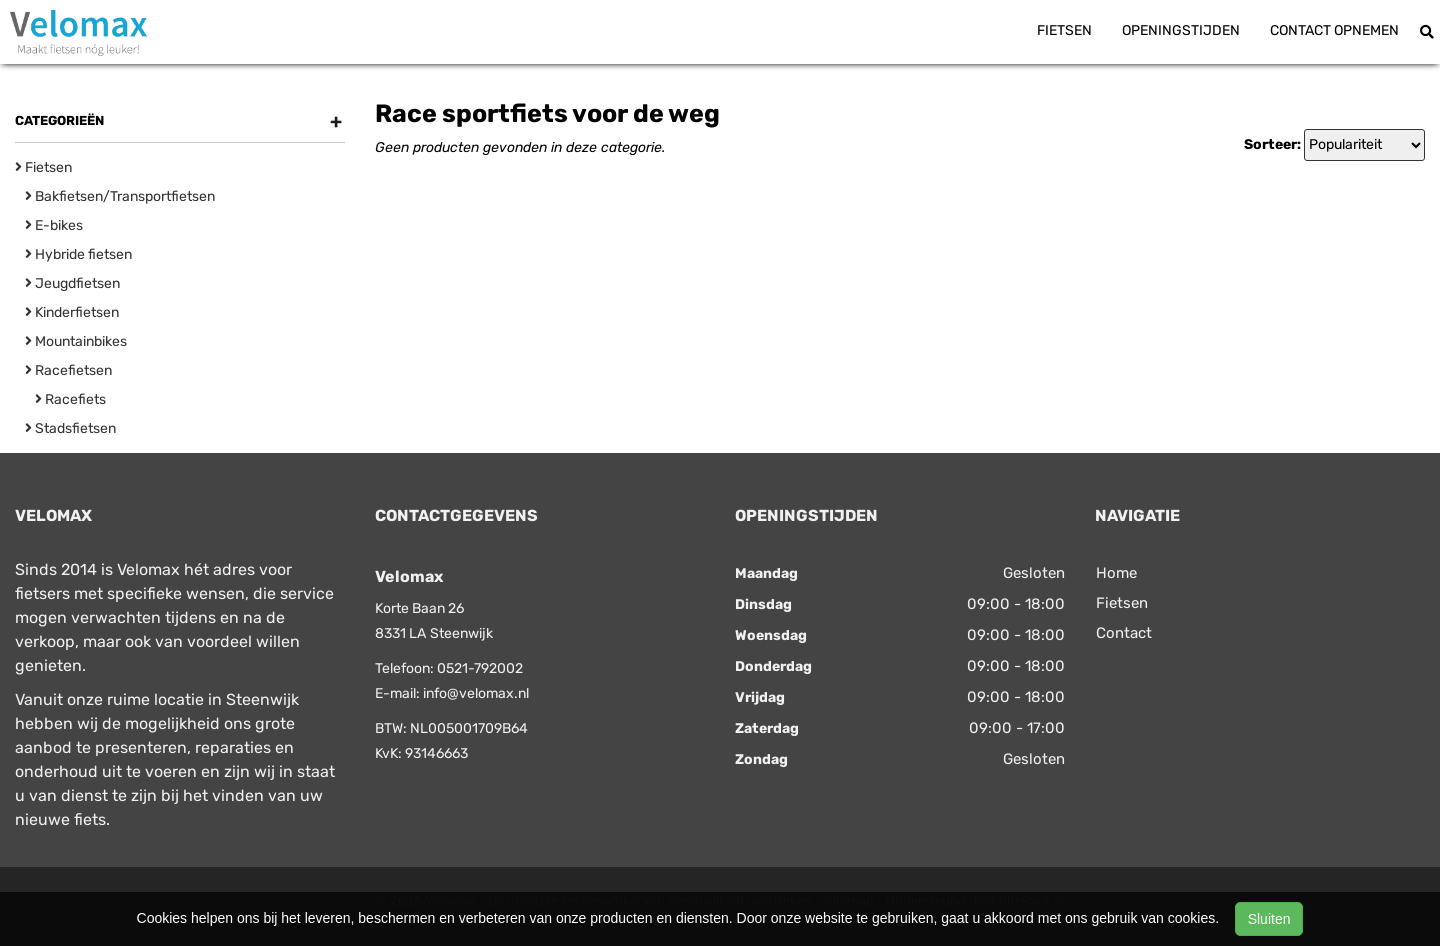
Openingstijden (1181, 30)
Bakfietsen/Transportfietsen (120, 196)
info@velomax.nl (476, 693)
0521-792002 (480, 668)
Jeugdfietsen (72, 283)
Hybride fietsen (78, 254)
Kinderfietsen (72, 312)
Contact (1124, 633)
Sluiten (1269, 919)
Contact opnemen (1334, 30)
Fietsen (1064, 30)
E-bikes (54, 225)
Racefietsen (68, 370)
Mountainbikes (76, 341)
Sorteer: (1272, 144)
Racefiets (70, 399)
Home (1116, 573)
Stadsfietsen (70, 428)
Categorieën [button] (178, 121)
